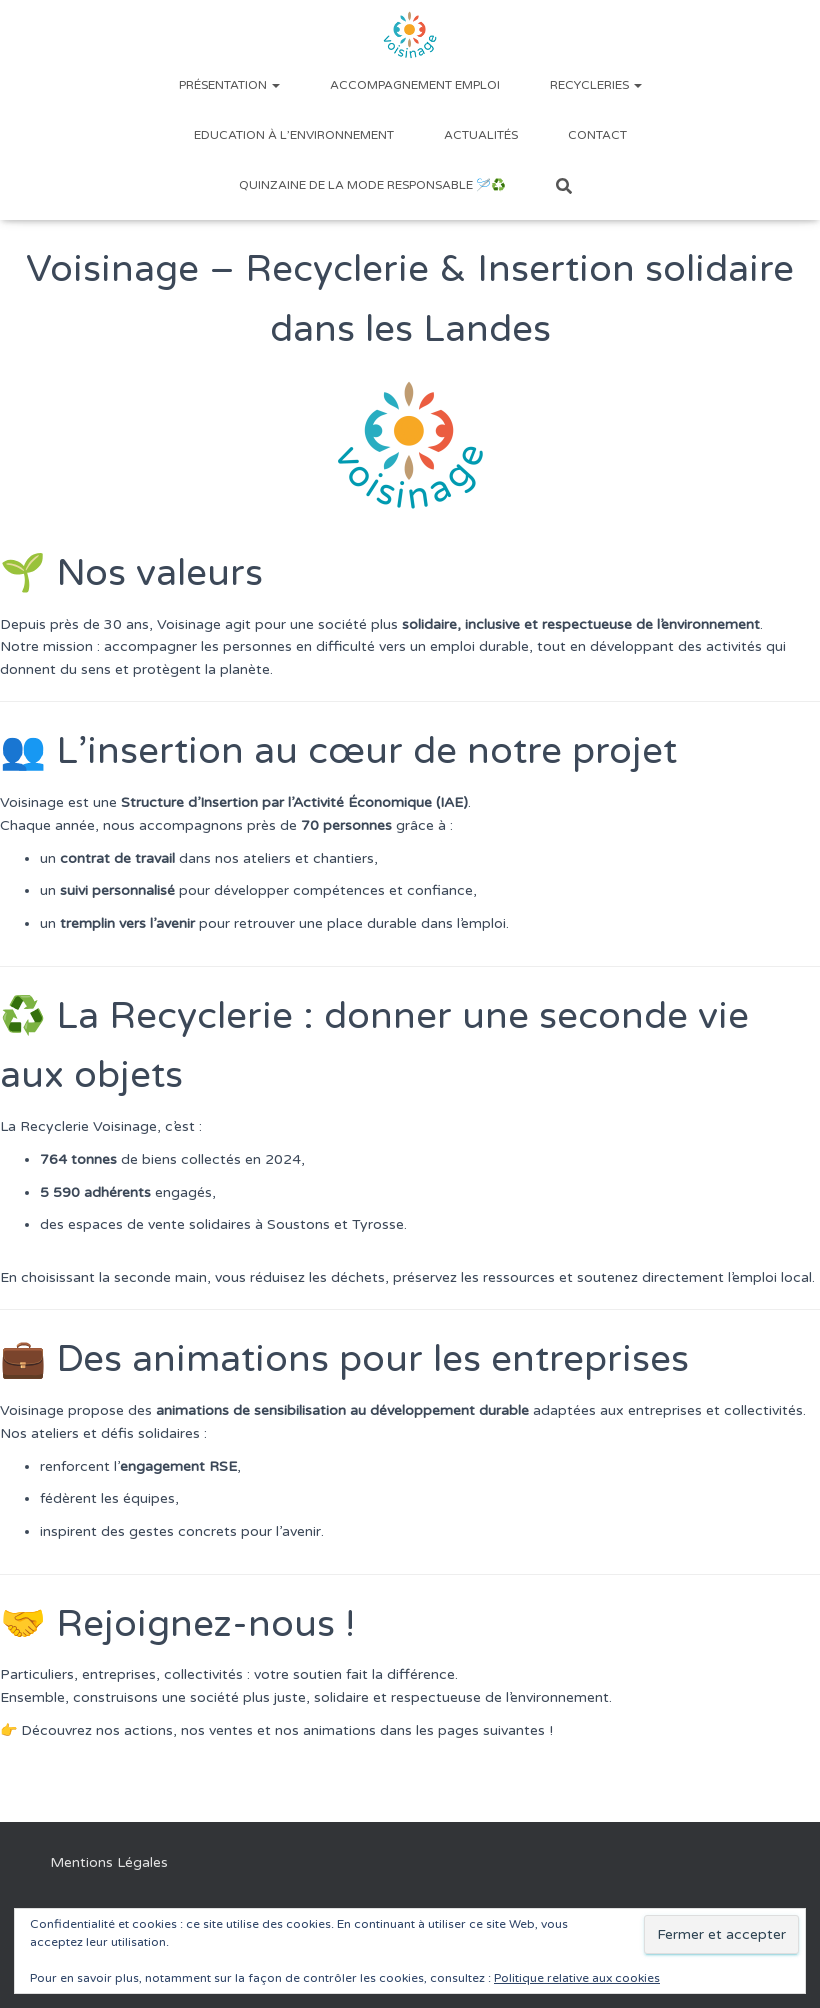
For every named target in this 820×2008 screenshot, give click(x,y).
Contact (597, 135)
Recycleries (596, 85)
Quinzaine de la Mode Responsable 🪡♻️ (372, 185)
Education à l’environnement (294, 135)
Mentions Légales (109, 1862)
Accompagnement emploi (415, 85)
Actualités (481, 135)
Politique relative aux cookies (577, 1978)
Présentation (229, 85)
